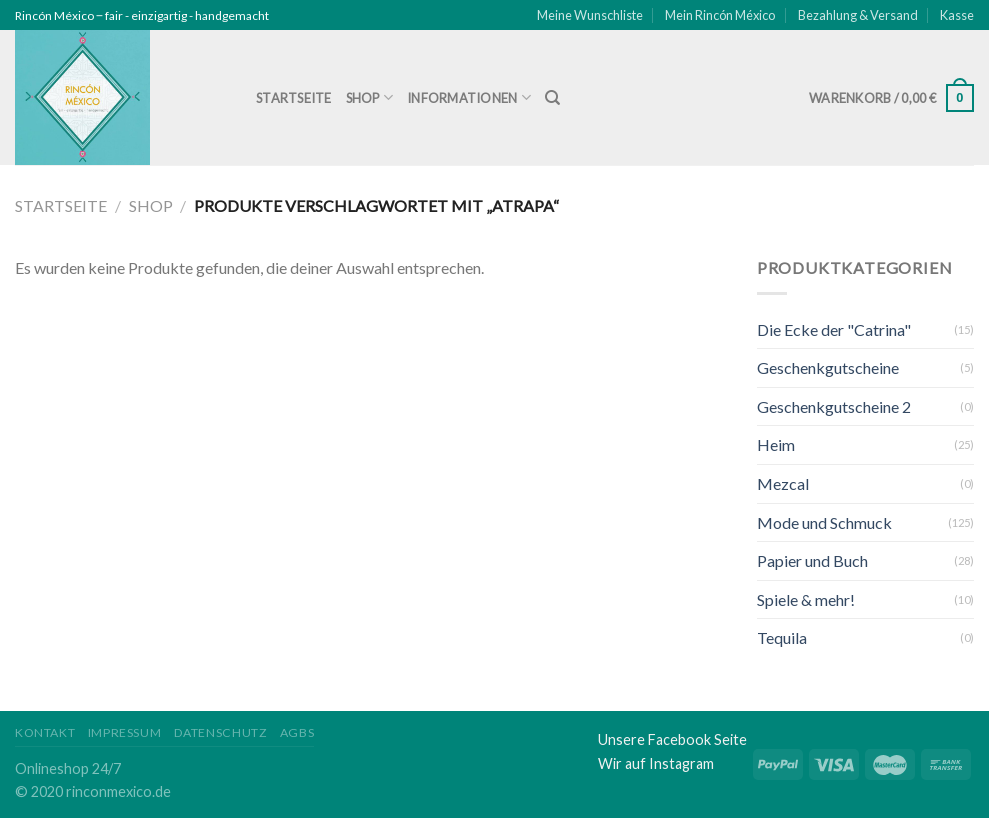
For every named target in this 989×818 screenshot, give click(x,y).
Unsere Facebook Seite (672, 739)
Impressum (125, 732)
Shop (369, 97)
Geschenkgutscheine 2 (834, 406)
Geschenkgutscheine (828, 367)
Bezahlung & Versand (858, 15)
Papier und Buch (812, 560)
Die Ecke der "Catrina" (834, 329)
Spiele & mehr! (806, 599)
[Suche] (552, 98)
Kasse (957, 15)
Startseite (294, 98)
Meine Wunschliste (590, 15)
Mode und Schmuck (824, 522)
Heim (776, 444)
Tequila (782, 637)
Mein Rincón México (720, 15)
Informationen (469, 97)
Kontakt (45, 732)
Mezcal (783, 483)
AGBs (297, 732)
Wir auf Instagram (656, 763)
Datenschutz (221, 732)
